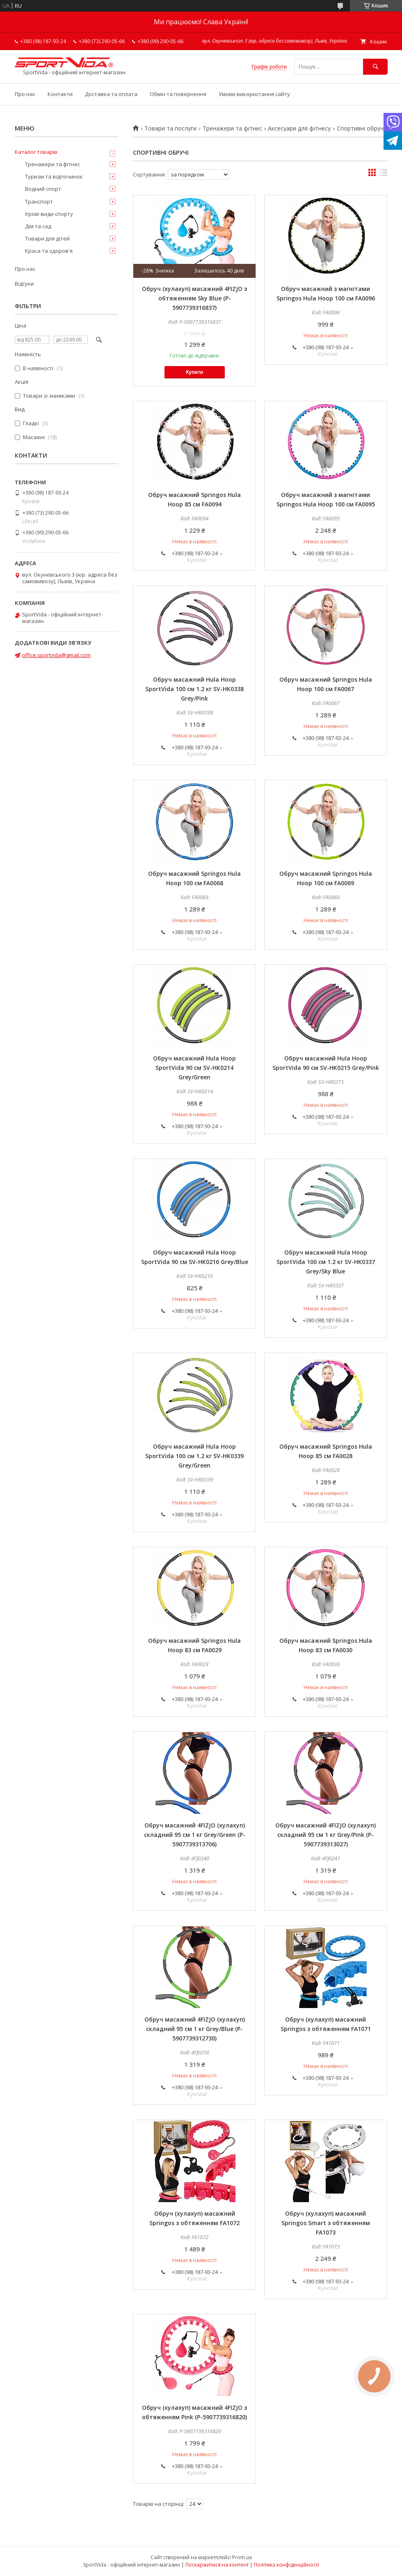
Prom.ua (242, 2557)
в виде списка (383, 174)
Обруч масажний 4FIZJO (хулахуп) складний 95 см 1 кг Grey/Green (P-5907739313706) (194, 1834)
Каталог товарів (36, 152)
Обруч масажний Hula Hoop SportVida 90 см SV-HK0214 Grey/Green (194, 1067)
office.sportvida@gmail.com (56, 655)
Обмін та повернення (178, 94)
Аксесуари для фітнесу (299, 128)
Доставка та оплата (111, 94)
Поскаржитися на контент (217, 2564)
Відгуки (24, 283)
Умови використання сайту (254, 94)
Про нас (25, 94)
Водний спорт (43, 188)
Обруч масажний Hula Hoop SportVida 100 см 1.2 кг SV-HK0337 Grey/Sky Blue (325, 1261)
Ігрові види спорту (49, 214)
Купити (194, 372)
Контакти (60, 94)
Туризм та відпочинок (54, 176)
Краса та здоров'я (49, 250)
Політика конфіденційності (286, 2564)
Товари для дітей (47, 238)
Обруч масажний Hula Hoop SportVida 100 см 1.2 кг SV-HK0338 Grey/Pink (194, 688)
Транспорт (39, 201)
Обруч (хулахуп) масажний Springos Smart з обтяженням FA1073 (325, 2223)
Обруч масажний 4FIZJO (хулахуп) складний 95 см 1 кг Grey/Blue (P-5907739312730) (194, 2028)
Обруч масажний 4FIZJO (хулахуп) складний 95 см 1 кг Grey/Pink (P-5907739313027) (325, 1834)
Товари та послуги (170, 128)
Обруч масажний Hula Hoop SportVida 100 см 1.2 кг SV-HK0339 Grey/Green (194, 1456)
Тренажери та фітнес (232, 128)
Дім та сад (38, 226)
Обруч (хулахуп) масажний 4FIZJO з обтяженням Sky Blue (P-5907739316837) (194, 298)
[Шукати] (375, 67)
